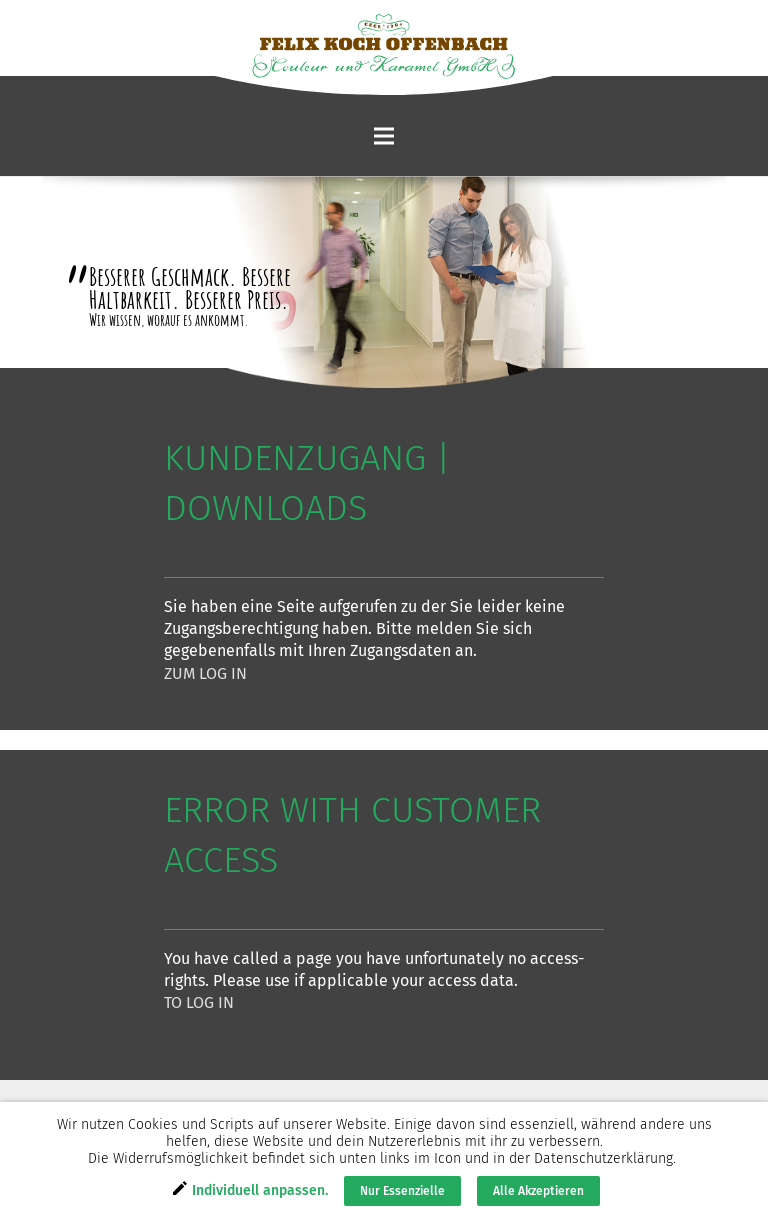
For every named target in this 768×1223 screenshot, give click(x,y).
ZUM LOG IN (205, 673)
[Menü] (384, 136)
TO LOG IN (199, 1002)
